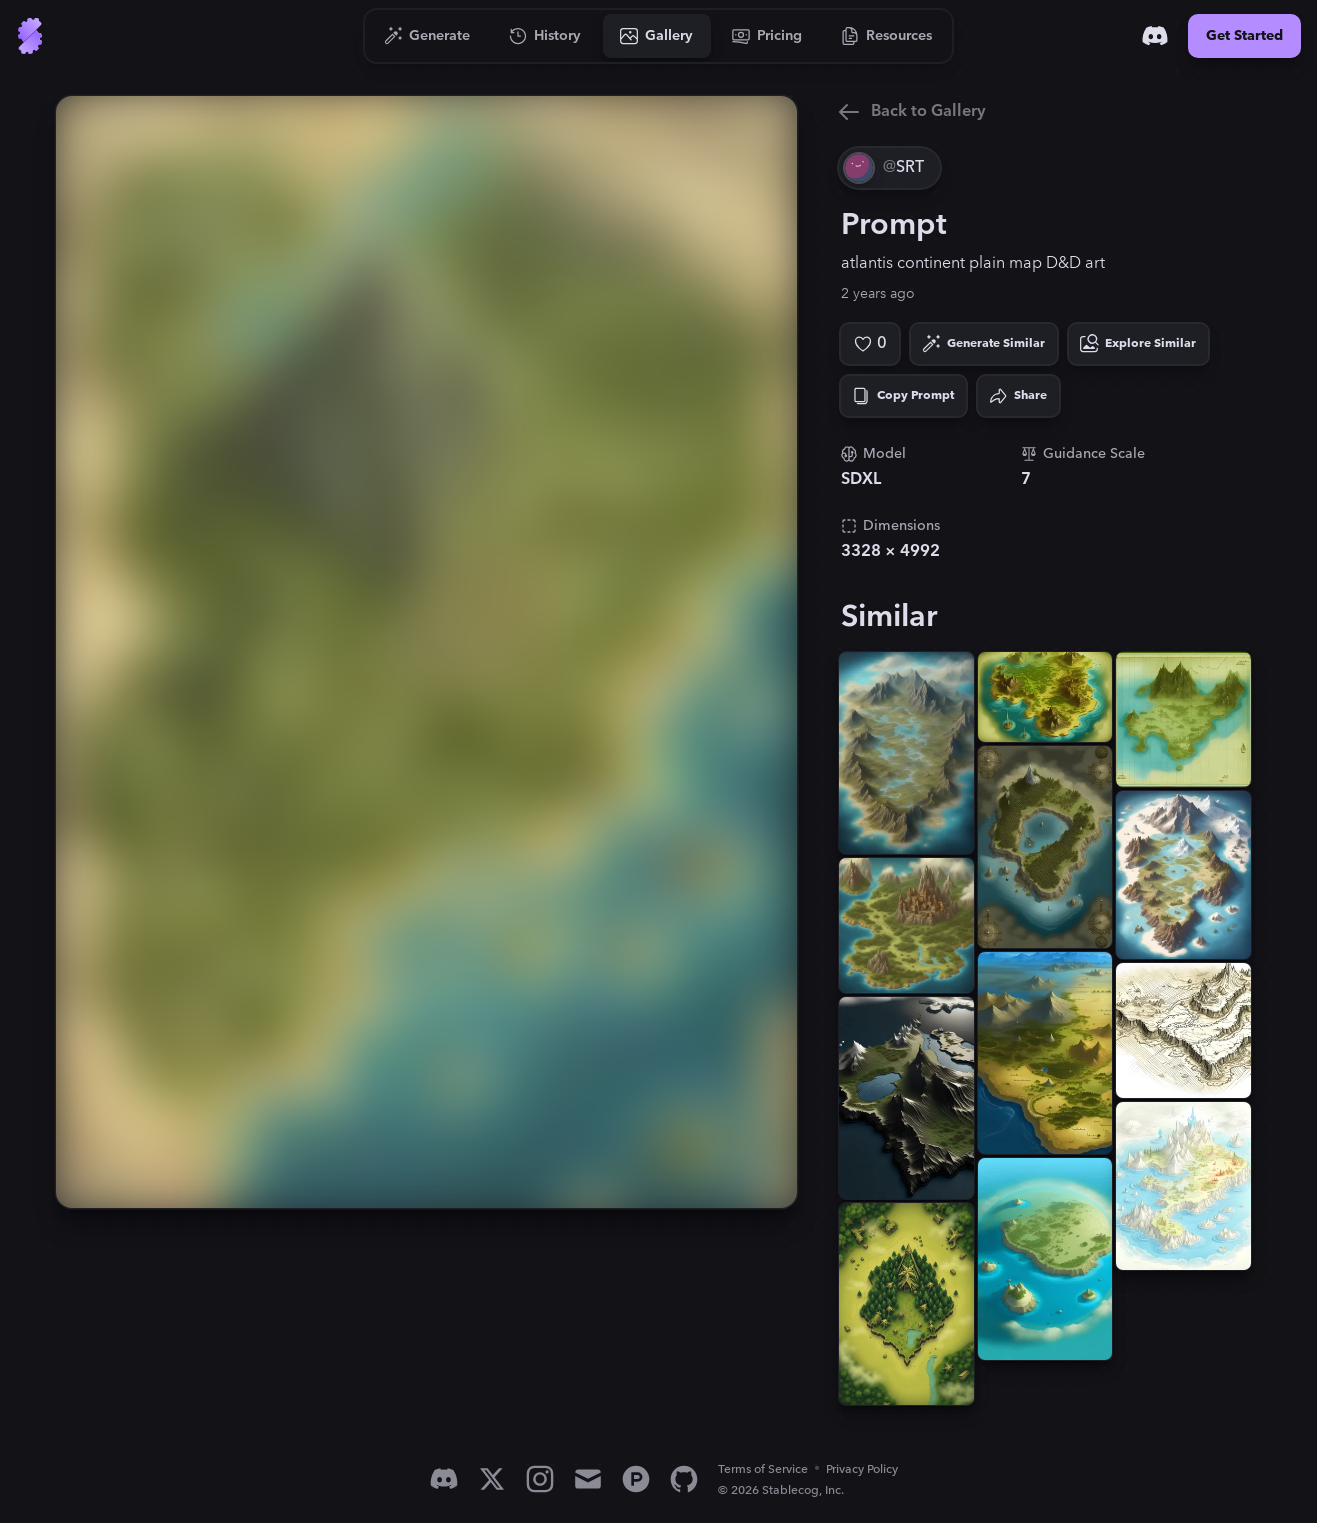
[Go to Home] (30, 36)
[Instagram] (540, 1479)
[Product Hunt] (636, 1479)
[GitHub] (684, 1479)
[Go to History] (545, 36)
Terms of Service (763, 1469)
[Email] (588, 1479)
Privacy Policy (862, 1469)
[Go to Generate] (427, 36)
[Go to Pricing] (767, 36)
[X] (492, 1479)
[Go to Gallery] (657, 36)
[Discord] (1155, 36)
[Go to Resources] (887, 36)
